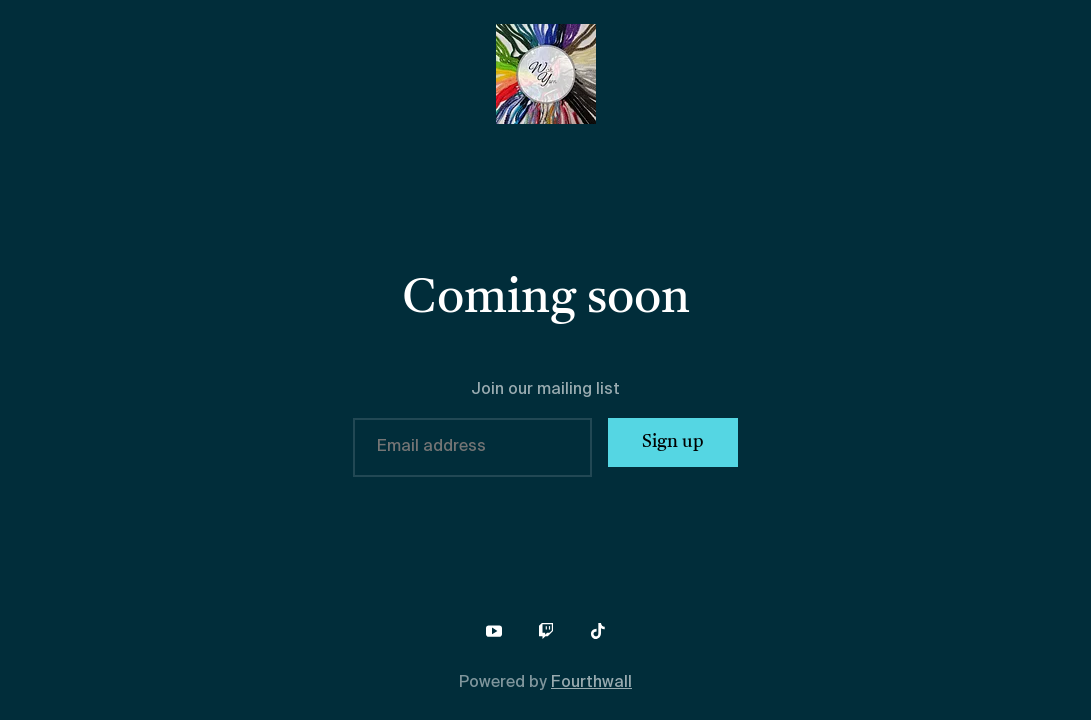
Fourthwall (591, 683)
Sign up (673, 442)
